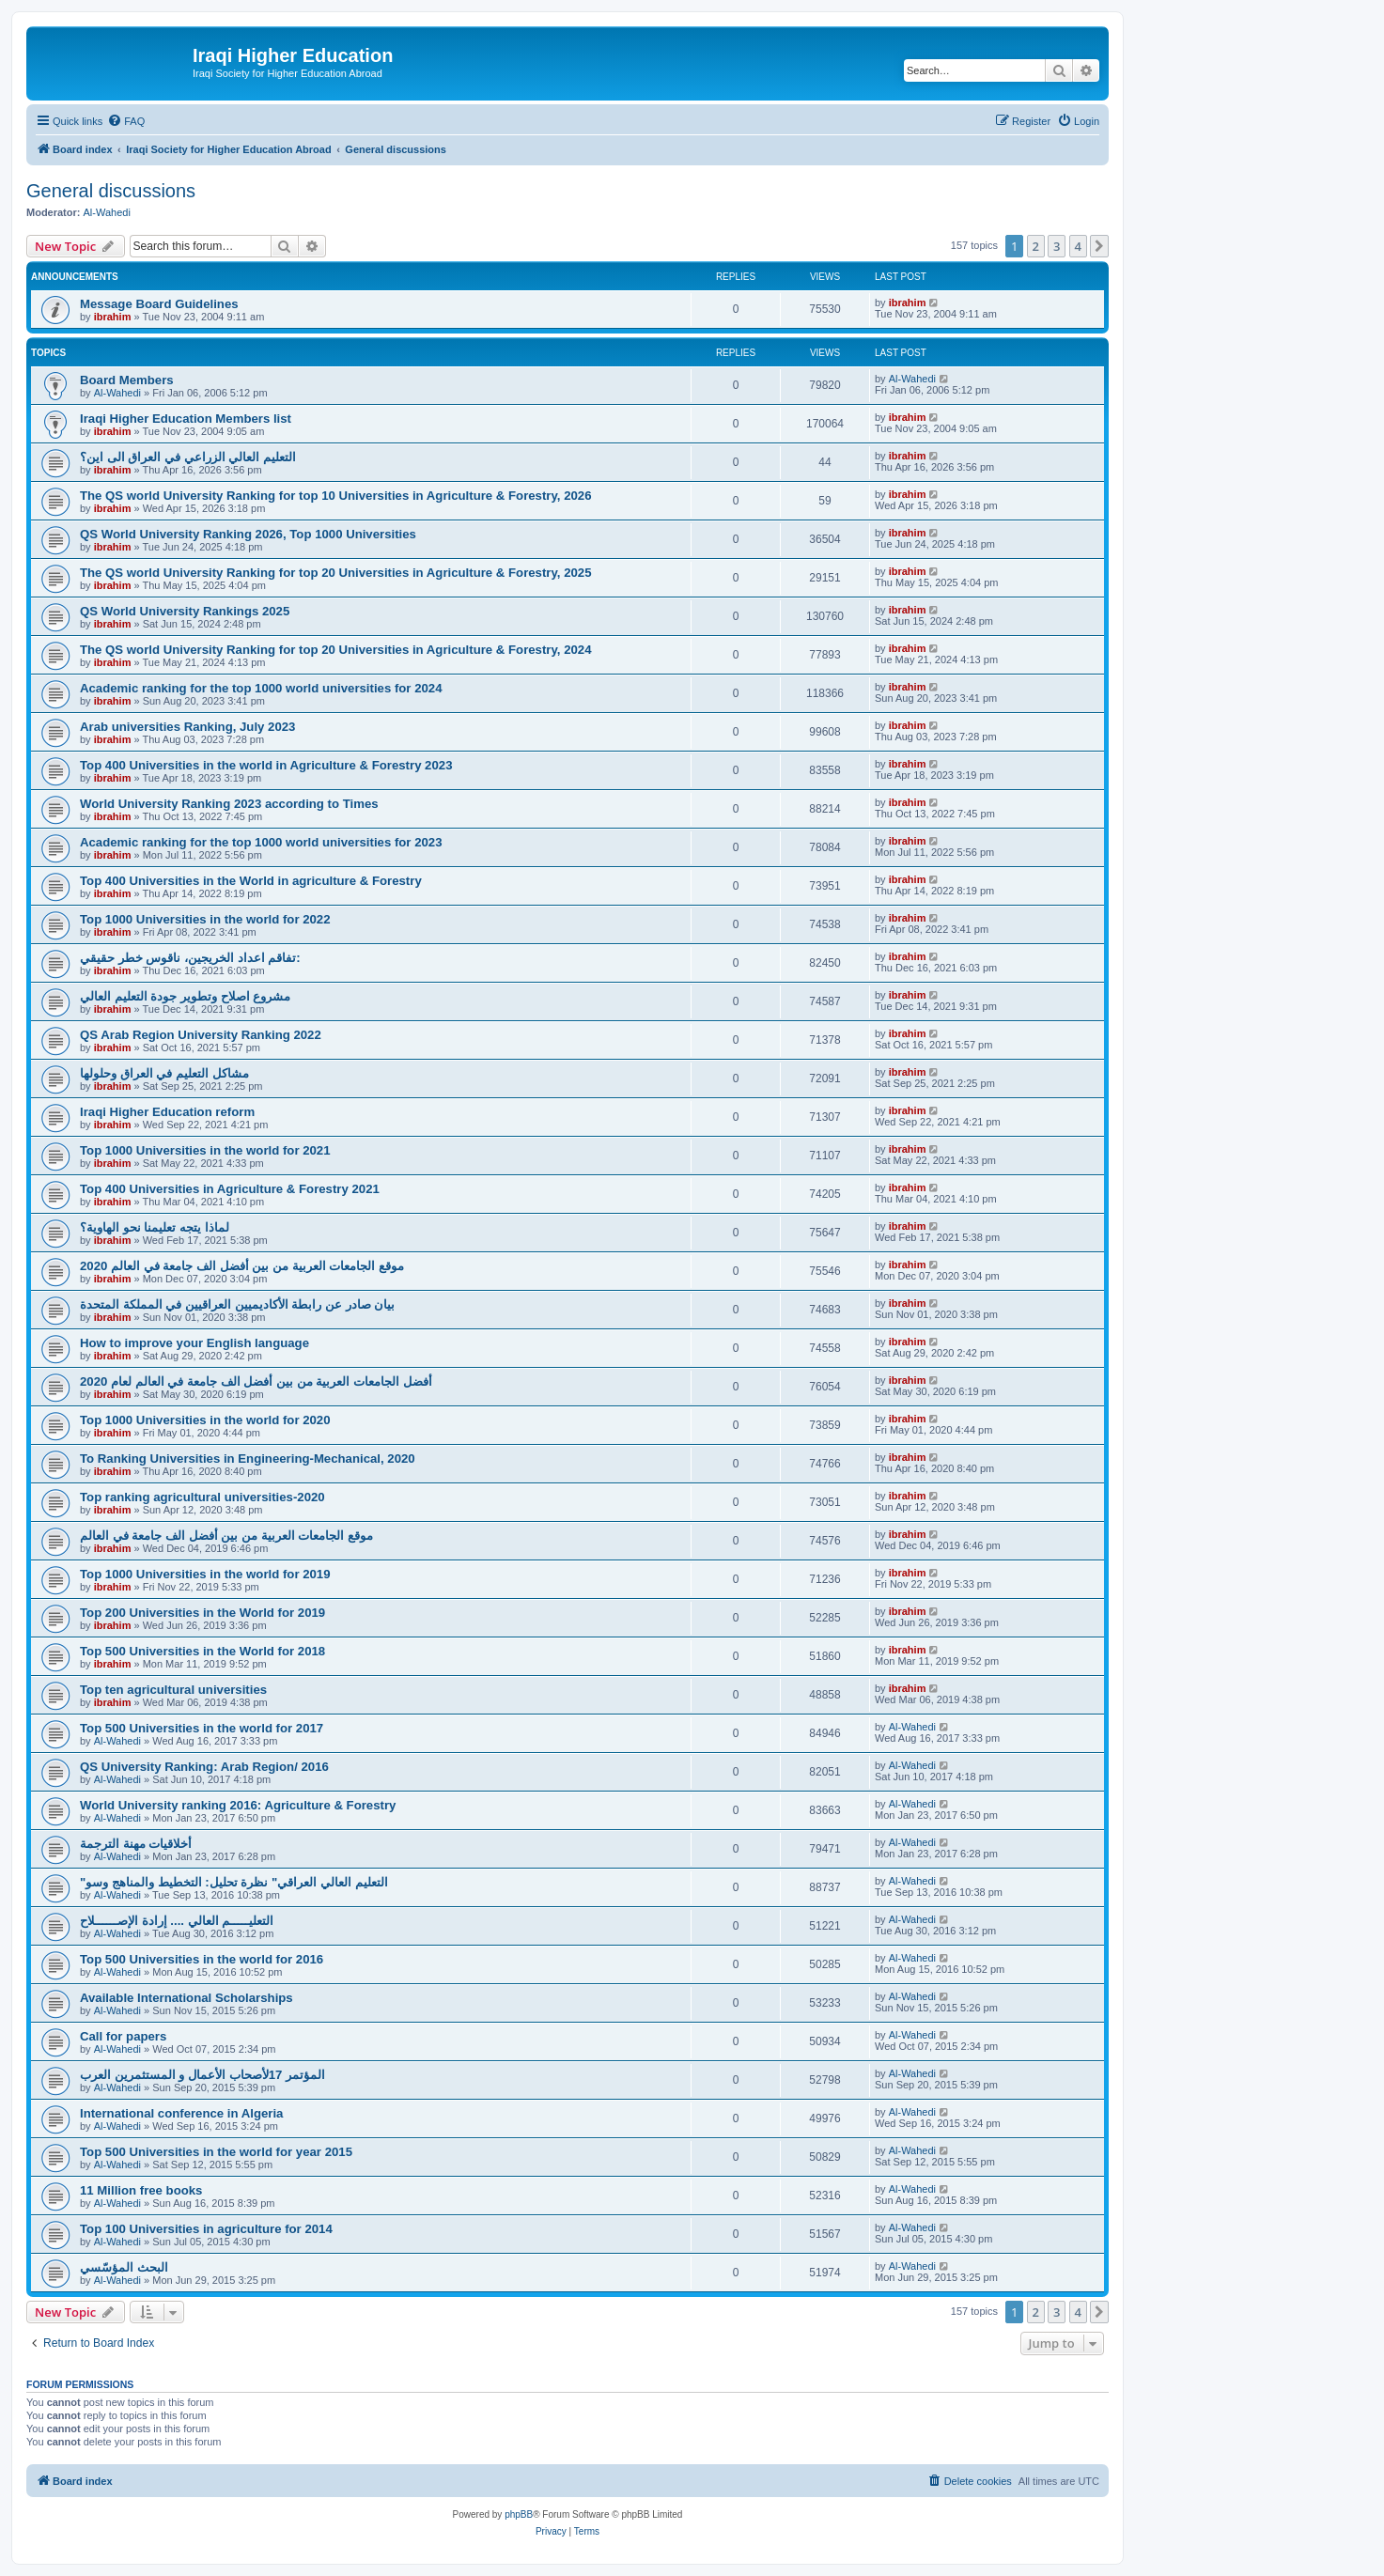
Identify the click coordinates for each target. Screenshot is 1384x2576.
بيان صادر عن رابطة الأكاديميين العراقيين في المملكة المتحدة (237, 1304)
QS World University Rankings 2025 (184, 611)
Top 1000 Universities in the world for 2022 (205, 919)
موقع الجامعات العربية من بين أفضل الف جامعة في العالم (226, 1536)
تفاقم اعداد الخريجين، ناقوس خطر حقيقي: (190, 958)
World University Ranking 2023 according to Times (229, 804)
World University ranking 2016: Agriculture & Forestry (238, 1805)
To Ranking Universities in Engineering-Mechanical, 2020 (247, 1458)
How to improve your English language (194, 1343)
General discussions (110, 190)
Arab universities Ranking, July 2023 (187, 727)
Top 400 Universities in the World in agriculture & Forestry (251, 881)
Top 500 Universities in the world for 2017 (201, 1728)
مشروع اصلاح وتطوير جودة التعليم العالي (185, 996)
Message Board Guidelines (159, 304)
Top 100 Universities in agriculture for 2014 (206, 2229)
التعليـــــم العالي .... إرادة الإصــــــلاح (176, 1921)
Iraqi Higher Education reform (167, 1112)
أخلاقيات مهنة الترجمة (136, 1844)
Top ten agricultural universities (173, 1690)
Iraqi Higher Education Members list (185, 418)
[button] (1099, 246)
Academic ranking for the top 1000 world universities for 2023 (261, 842)
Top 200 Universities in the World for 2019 (202, 1613)
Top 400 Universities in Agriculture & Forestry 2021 (230, 1189)
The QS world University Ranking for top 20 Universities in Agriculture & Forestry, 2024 (336, 650)
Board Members (127, 380)
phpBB (519, 2514)
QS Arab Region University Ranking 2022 (200, 1035)
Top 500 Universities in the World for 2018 (202, 1651)
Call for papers (123, 2036)
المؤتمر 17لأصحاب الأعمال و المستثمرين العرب (202, 2075)
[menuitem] (126, 121)
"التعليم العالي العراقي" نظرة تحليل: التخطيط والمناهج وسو (234, 1882)
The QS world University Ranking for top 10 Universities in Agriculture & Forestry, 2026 (336, 496)
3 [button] (1056, 246)
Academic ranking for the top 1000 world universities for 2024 (261, 688)
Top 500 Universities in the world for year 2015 (216, 2152)
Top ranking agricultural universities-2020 (202, 1497)
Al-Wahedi (107, 212)
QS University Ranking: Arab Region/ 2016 (204, 1767)
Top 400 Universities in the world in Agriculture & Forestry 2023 (266, 765)
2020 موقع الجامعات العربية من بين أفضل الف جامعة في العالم (242, 1266)
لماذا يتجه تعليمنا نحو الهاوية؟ (154, 1227)
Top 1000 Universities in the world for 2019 (205, 1574)
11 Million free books (141, 2190)
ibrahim (113, 316)
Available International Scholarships (186, 1998)
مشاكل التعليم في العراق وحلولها (164, 1073)
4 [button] (1078, 246)
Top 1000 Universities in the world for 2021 (205, 1150)
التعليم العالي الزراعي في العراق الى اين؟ (188, 457)
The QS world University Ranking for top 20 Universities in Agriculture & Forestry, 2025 (336, 573)
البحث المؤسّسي (124, 2267)
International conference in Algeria (181, 2113)
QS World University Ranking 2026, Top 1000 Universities (248, 534)
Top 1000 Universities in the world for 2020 (205, 1420)
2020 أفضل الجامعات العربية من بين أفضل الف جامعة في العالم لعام (256, 1381)
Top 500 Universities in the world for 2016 (201, 1959)
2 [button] (1036, 246)
